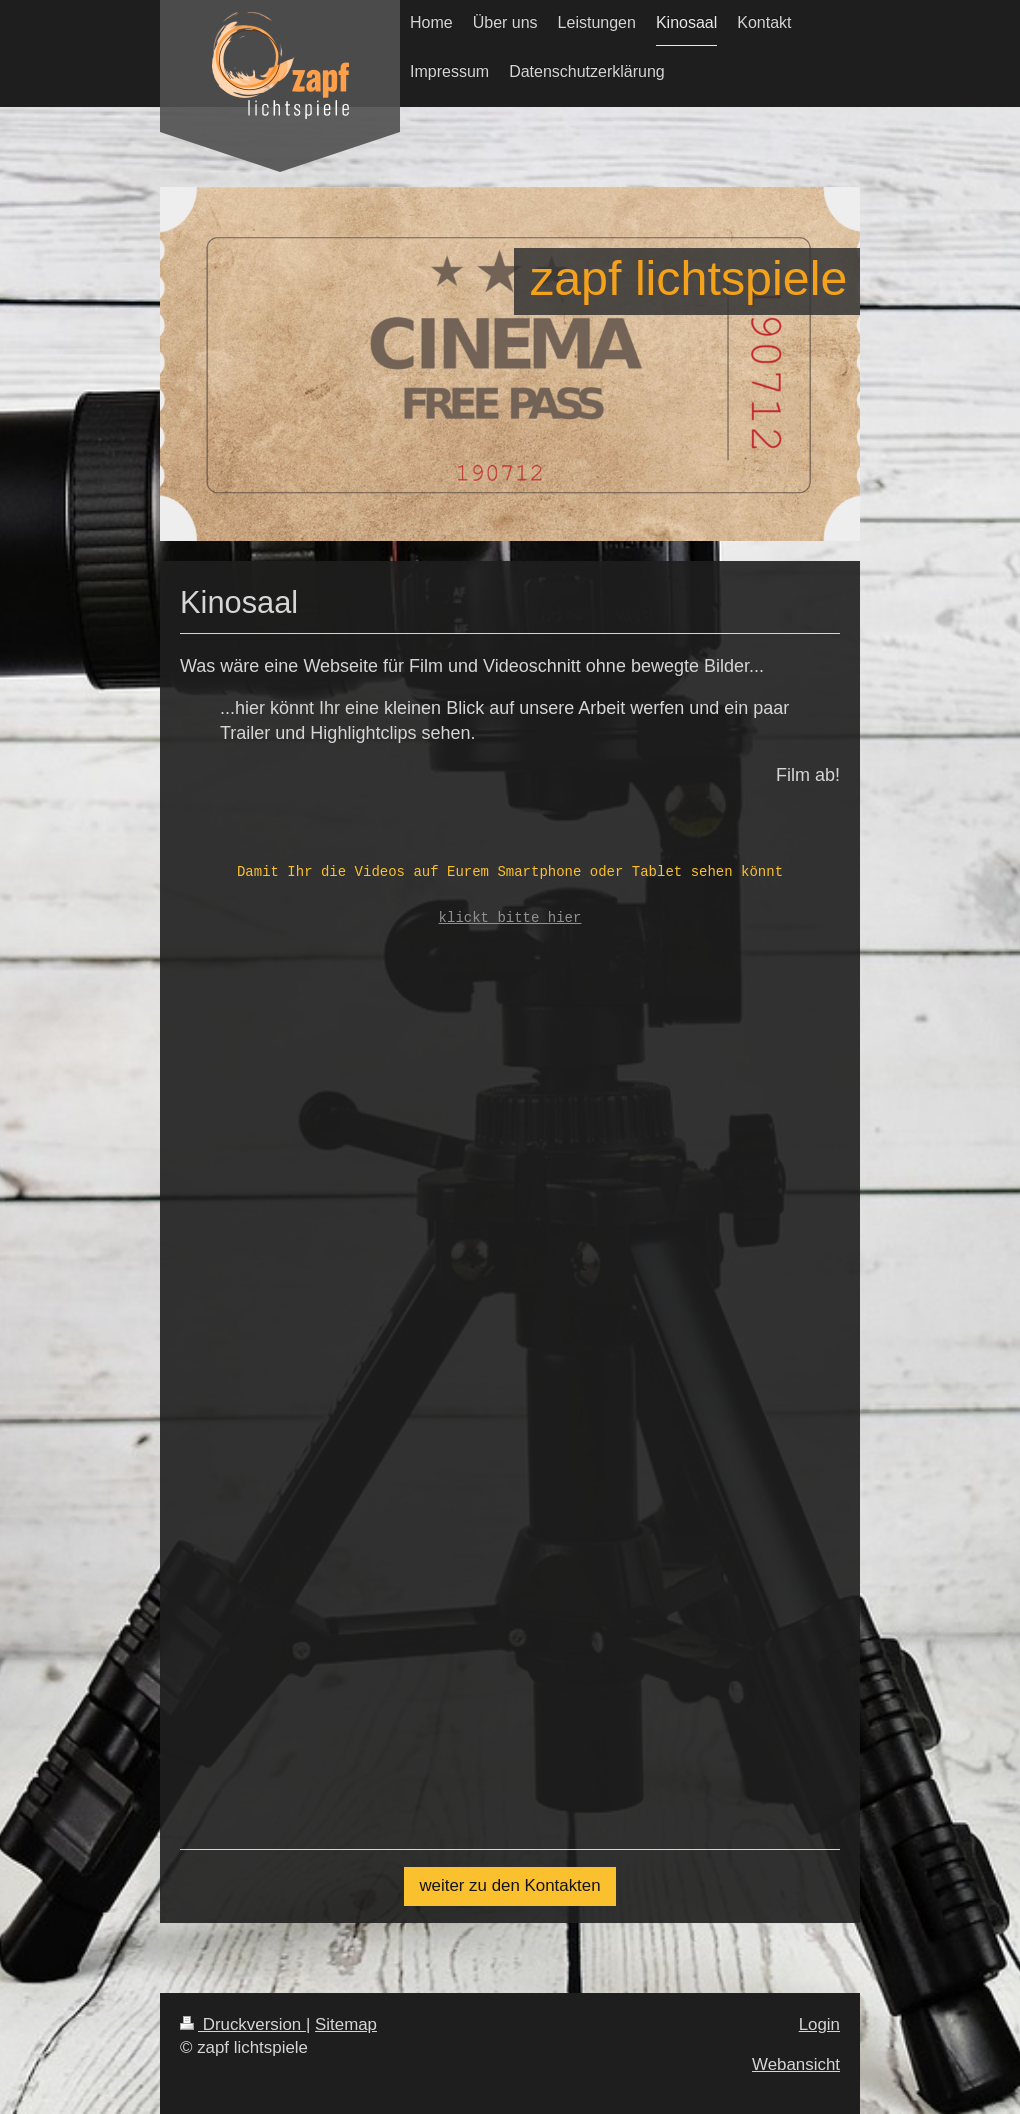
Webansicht (796, 2064)
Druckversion (243, 2024)
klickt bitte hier (510, 918)
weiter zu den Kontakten (509, 1885)
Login (819, 2024)
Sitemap (346, 2024)
